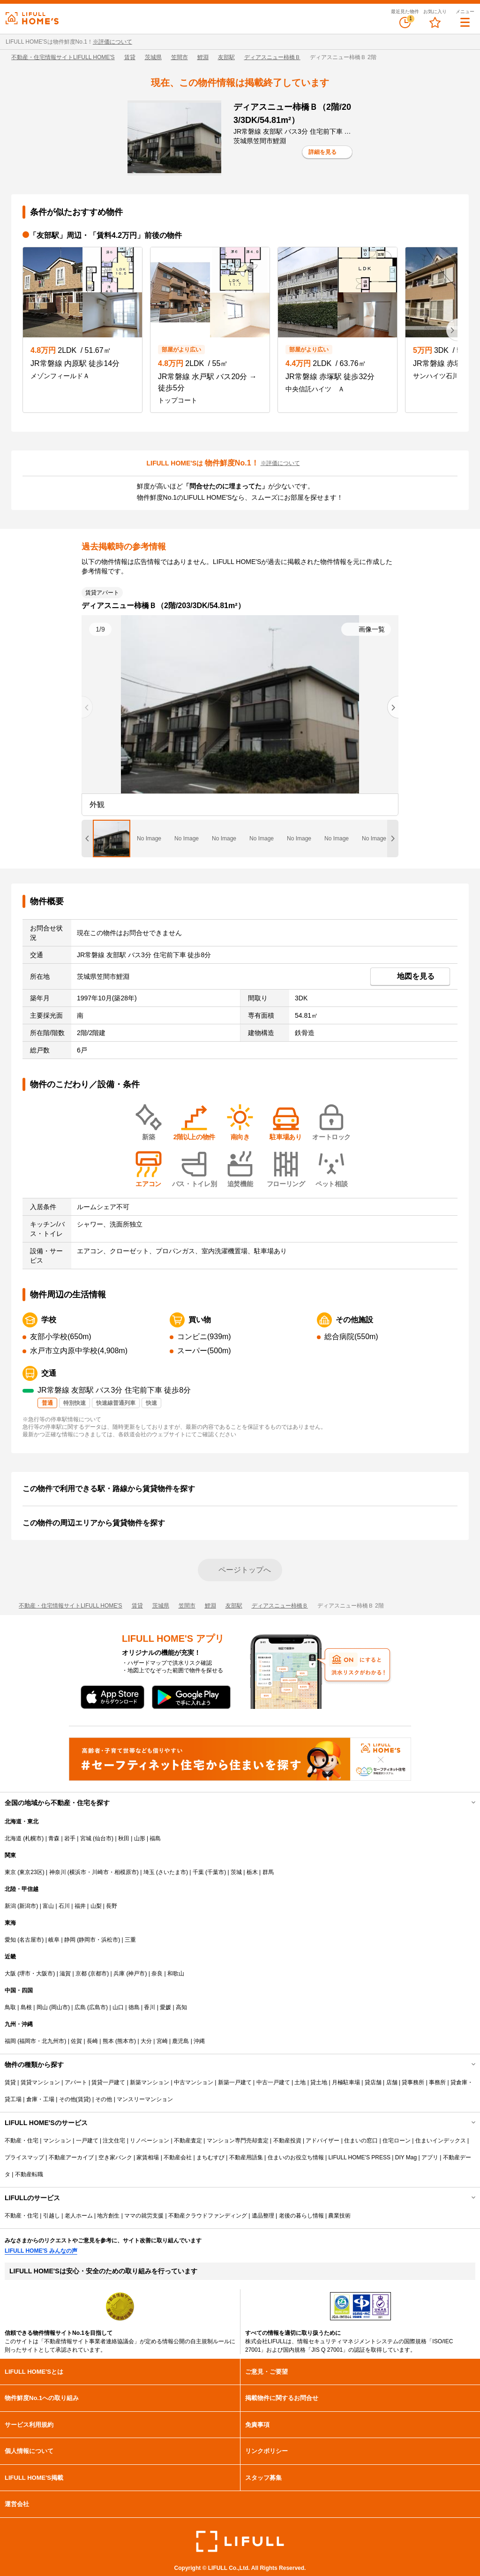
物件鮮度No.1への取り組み (42, 2397)
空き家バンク (115, 2157)
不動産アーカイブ (71, 2157)
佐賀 (76, 2041)
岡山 (42, 2007)
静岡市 (87, 1939)
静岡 (69, 1939)
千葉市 (215, 1872)
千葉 (198, 1872)
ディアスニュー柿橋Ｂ (272, 57)
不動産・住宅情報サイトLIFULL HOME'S (63, 57)
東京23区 (30, 1872)
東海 (10, 1923)
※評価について (112, 41)
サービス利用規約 (29, 2424)
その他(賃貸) (75, 2099)
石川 (64, 1906)
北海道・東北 (21, 1821)
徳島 (134, 2007)
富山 (48, 1906)
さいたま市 (172, 1872)
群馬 (268, 1872)
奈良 (157, 1973)
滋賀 (65, 1973)
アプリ (429, 2157)
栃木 (252, 1872)
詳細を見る (322, 152)
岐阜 (54, 1939)
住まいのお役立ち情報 (296, 2157)
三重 (130, 1939)
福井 (80, 1906)
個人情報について (29, 2450)
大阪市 (44, 1973)
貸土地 (318, 2082)
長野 (111, 1906)
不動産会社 (178, 2157)
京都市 (98, 1973)
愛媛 (165, 2007)
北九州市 (53, 2041)
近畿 (10, 1956)
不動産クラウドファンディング (207, 2215)
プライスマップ (24, 2157)
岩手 (69, 1838)
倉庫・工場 (40, 2099)
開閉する (467, 1802)
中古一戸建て (273, 2082)
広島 (80, 2007)
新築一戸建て (235, 2082)
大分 (146, 2041)
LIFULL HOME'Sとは (34, 2371)
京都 (81, 1973)
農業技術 (339, 2215)
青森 (54, 1838)
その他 (103, 2099)
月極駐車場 (346, 2082)
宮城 (85, 1838)
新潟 (10, 1906)
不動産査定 (188, 2140)
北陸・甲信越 (21, 1889)
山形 (139, 1838)
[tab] (111, 838)
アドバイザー (322, 2140)
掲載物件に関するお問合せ (281, 2397)
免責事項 (257, 2424)
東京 (10, 1872)
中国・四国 (19, 1990)
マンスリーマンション (145, 2099)
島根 (26, 2007)
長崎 (92, 2041)
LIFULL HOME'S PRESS (359, 2157)
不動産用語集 (246, 2157)
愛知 (10, 1939)
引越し (51, 2215)
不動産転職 (29, 2174)
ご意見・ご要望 (266, 2371)
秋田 (123, 1838)
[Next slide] (452, 330)
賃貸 (129, 57)
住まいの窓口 (361, 2140)
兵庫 (119, 1973)
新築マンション (149, 2082)
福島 (155, 1838)
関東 (10, 1855)
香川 (149, 2007)
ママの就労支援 (144, 2215)
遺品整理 (263, 2215)
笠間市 (179, 57)
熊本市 (125, 2041)
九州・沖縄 (19, 2024)
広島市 (97, 2007)
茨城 (236, 1872)
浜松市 (109, 1939)
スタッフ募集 (263, 2477)
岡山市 (59, 2007)
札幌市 (33, 1838)
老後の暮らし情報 (301, 2215)
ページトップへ (244, 1570)
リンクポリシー (266, 2450)
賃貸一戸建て (108, 2082)
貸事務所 (413, 2082)
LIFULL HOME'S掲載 (34, 2477)
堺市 (24, 1973)
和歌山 (175, 1973)
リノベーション (149, 2140)
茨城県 (153, 57)
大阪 (10, 1973)
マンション (57, 2140)
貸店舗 (373, 2082)
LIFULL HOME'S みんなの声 (41, 2251)
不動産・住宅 (21, 2140)
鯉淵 (203, 57)
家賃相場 (147, 2157)
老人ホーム (79, 2215)
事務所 (437, 2082)
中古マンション (193, 2082)
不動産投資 (287, 2140)
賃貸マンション (40, 2082)
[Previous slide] (87, 707)
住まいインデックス (440, 2140)
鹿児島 (180, 2041)
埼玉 (149, 1872)
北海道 (13, 1838)
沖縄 (199, 2041)
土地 (300, 2082)
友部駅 (226, 57)
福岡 (10, 2041)
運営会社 (17, 2503)
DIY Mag (406, 2157)
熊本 (108, 2041)
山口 (118, 2007)
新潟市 (27, 1906)
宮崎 (162, 2041)
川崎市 (100, 1872)
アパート (76, 2082)
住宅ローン (396, 2140)
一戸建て (87, 2140)
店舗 (392, 2082)
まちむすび (210, 2157)
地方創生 (108, 2215)
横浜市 (77, 1872)
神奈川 (57, 1872)
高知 (181, 2007)
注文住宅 (114, 2140)
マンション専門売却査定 (238, 2140)
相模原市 (125, 1872)
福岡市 (27, 2041)
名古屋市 (30, 1939)
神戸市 (136, 1973)
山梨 (96, 1906)
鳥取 (10, 2007)
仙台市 (103, 1838)
